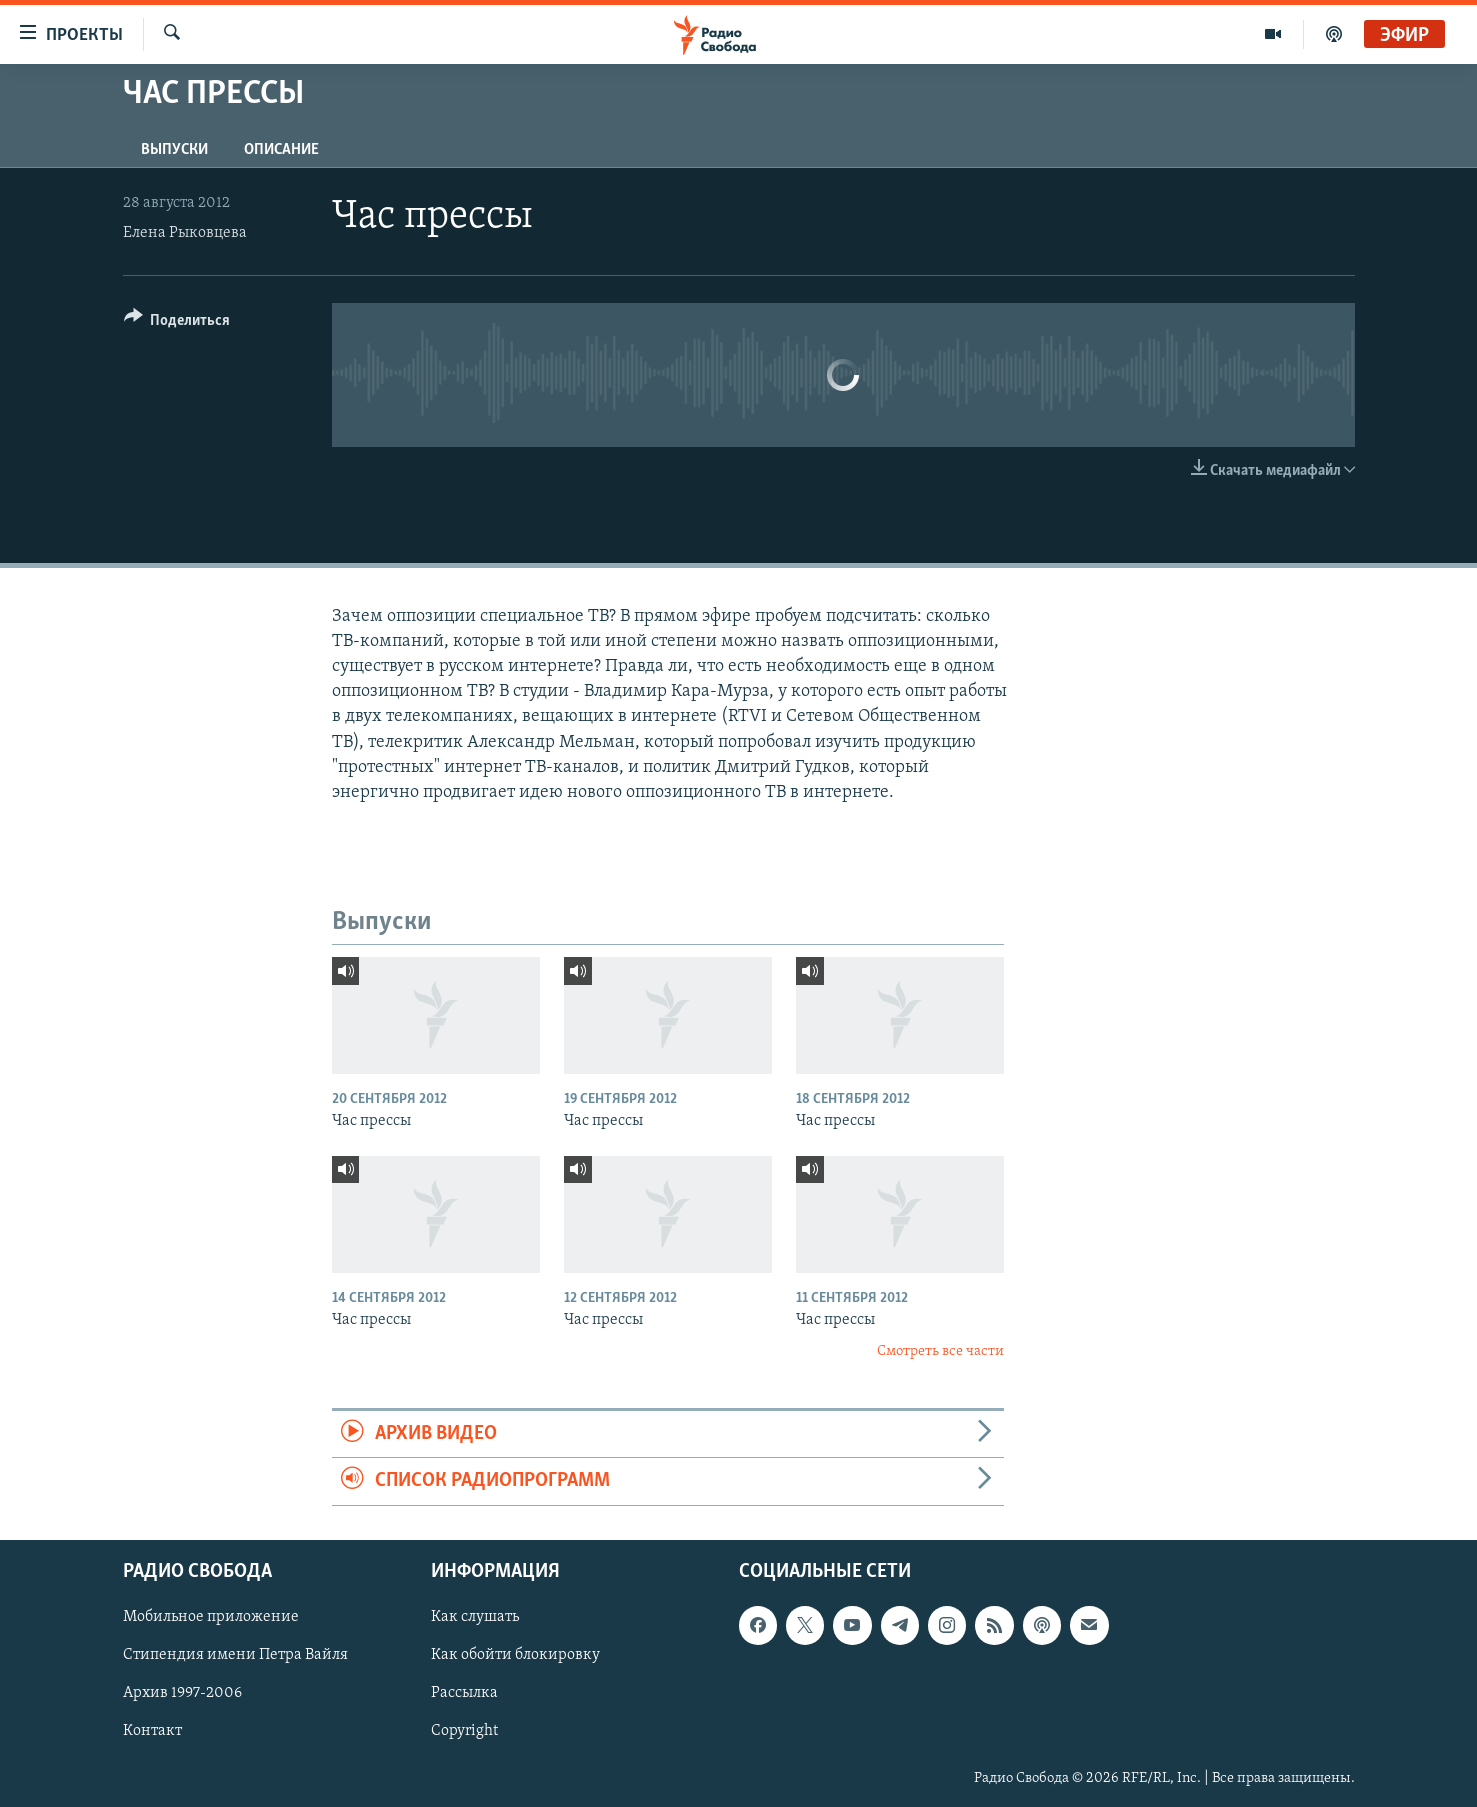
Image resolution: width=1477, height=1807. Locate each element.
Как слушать (475, 1617)
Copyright (464, 1731)
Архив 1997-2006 (182, 1693)
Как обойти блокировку (515, 1655)
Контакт (152, 1731)
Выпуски (174, 150)
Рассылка (464, 1693)
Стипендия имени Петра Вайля (235, 1655)
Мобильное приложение (211, 1617)
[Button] (177, 323)
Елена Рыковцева (185, 233)
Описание (281, 150)
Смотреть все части (940, 1351)
